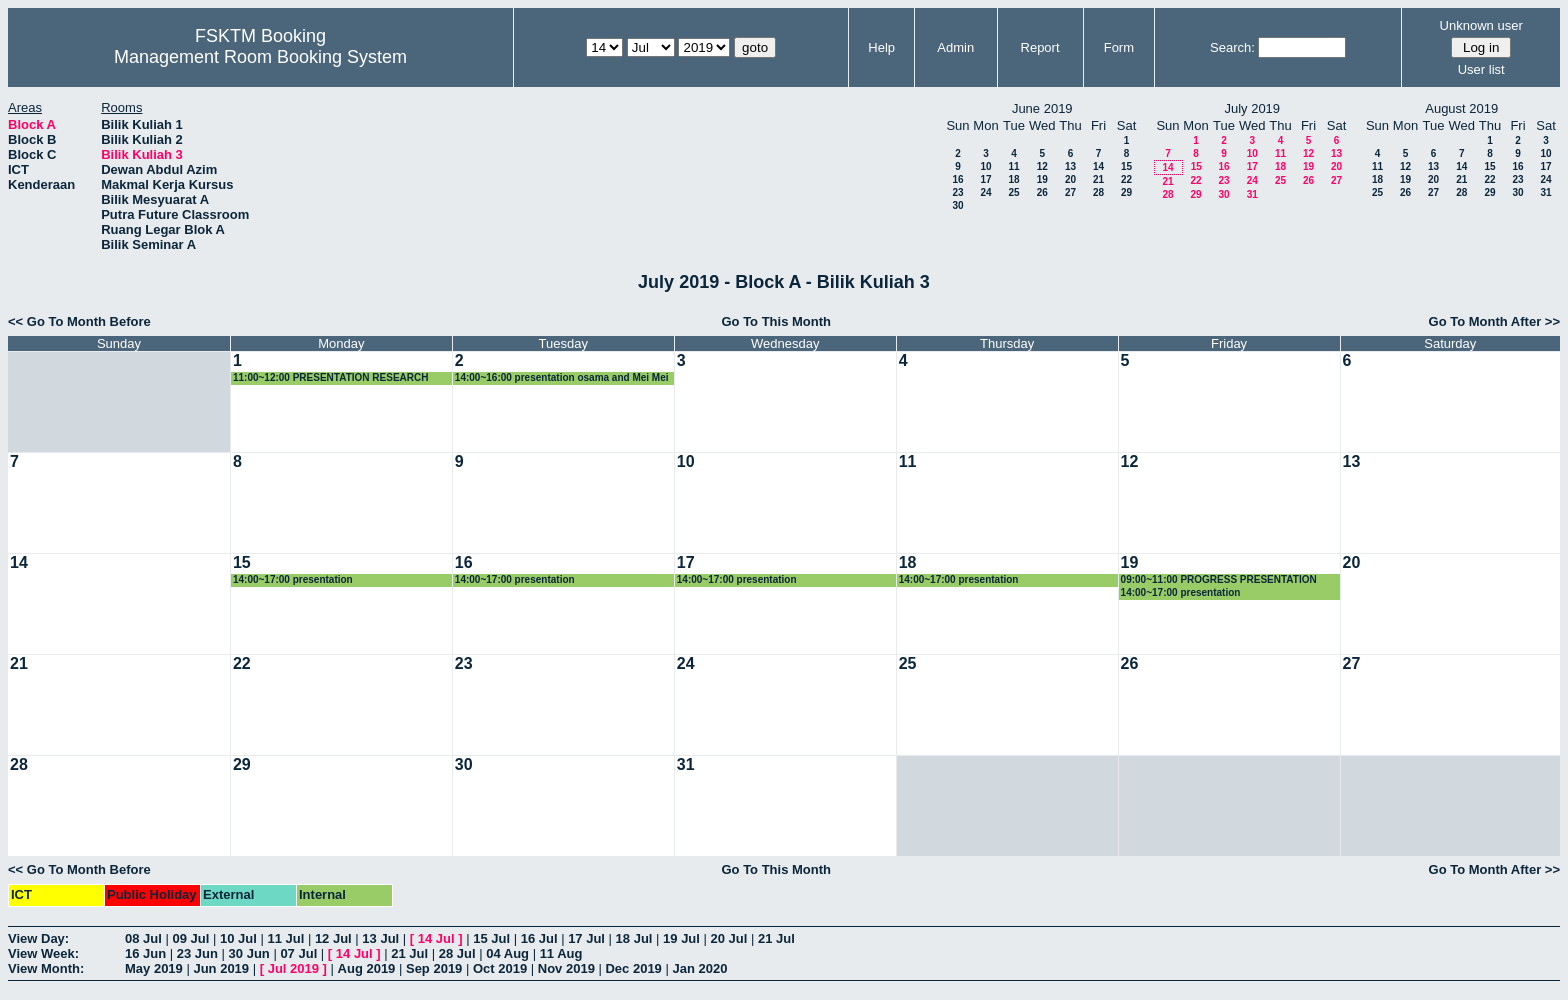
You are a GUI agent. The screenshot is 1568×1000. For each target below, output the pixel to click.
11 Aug (561, 953)
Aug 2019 (367, 968)
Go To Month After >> (1494, 321)
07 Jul (298, 953)
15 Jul (491, 938)
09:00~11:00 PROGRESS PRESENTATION (1219, 579)
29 (1126, 192)
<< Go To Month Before (79, 321)
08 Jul (143, 938)
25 (1013, 192)
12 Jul (333, 938)
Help (881, 47)
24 (985, 192)
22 (1126, 179)
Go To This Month (776, 321)
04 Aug (507, 953)
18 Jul (634, 938)
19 (1042, 179)
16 (957, 179)
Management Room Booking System (260, 57)
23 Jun (197, 953)
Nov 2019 (566, 968)
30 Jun (249, 953)
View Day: (38, 938)
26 (1042, 192)
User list (1481, 69)
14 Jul (436, 938)
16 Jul (539, 938)
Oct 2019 (500, 968)
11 (1013, 166)
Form (1119, 47)
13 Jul (380, 938)
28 (1098, 192)
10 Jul (238, 938)
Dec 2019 (633, 968)
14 (1098, 166)
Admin (955, 47)
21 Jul (776, 938)
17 (985, 179)
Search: (1232, 47)
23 (957, 192)
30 (957, 205)
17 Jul (586, 938)
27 (1070, 192)
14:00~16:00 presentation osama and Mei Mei (562, 377)
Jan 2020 (699, 968)
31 (1252, 194)
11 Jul (285, 938)
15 (1126, 166)
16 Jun (145, 953)
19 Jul (681, 938)
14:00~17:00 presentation (293, 579)
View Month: (46, 968)
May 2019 (154, 968)
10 (985, 166)
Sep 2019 (434, 968)
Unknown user (1481, 25)
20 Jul (729, 938)
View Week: (43, 953)
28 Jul (457, 953)
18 (1013, 179)
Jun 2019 (221, 968)
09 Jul (190, 938)
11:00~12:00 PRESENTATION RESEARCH (331, 377)
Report (1040, 47)
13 (1070, 166)
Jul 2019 (293, 968)
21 (1098, 179)
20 (1070, 179)
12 (1042, 166)
